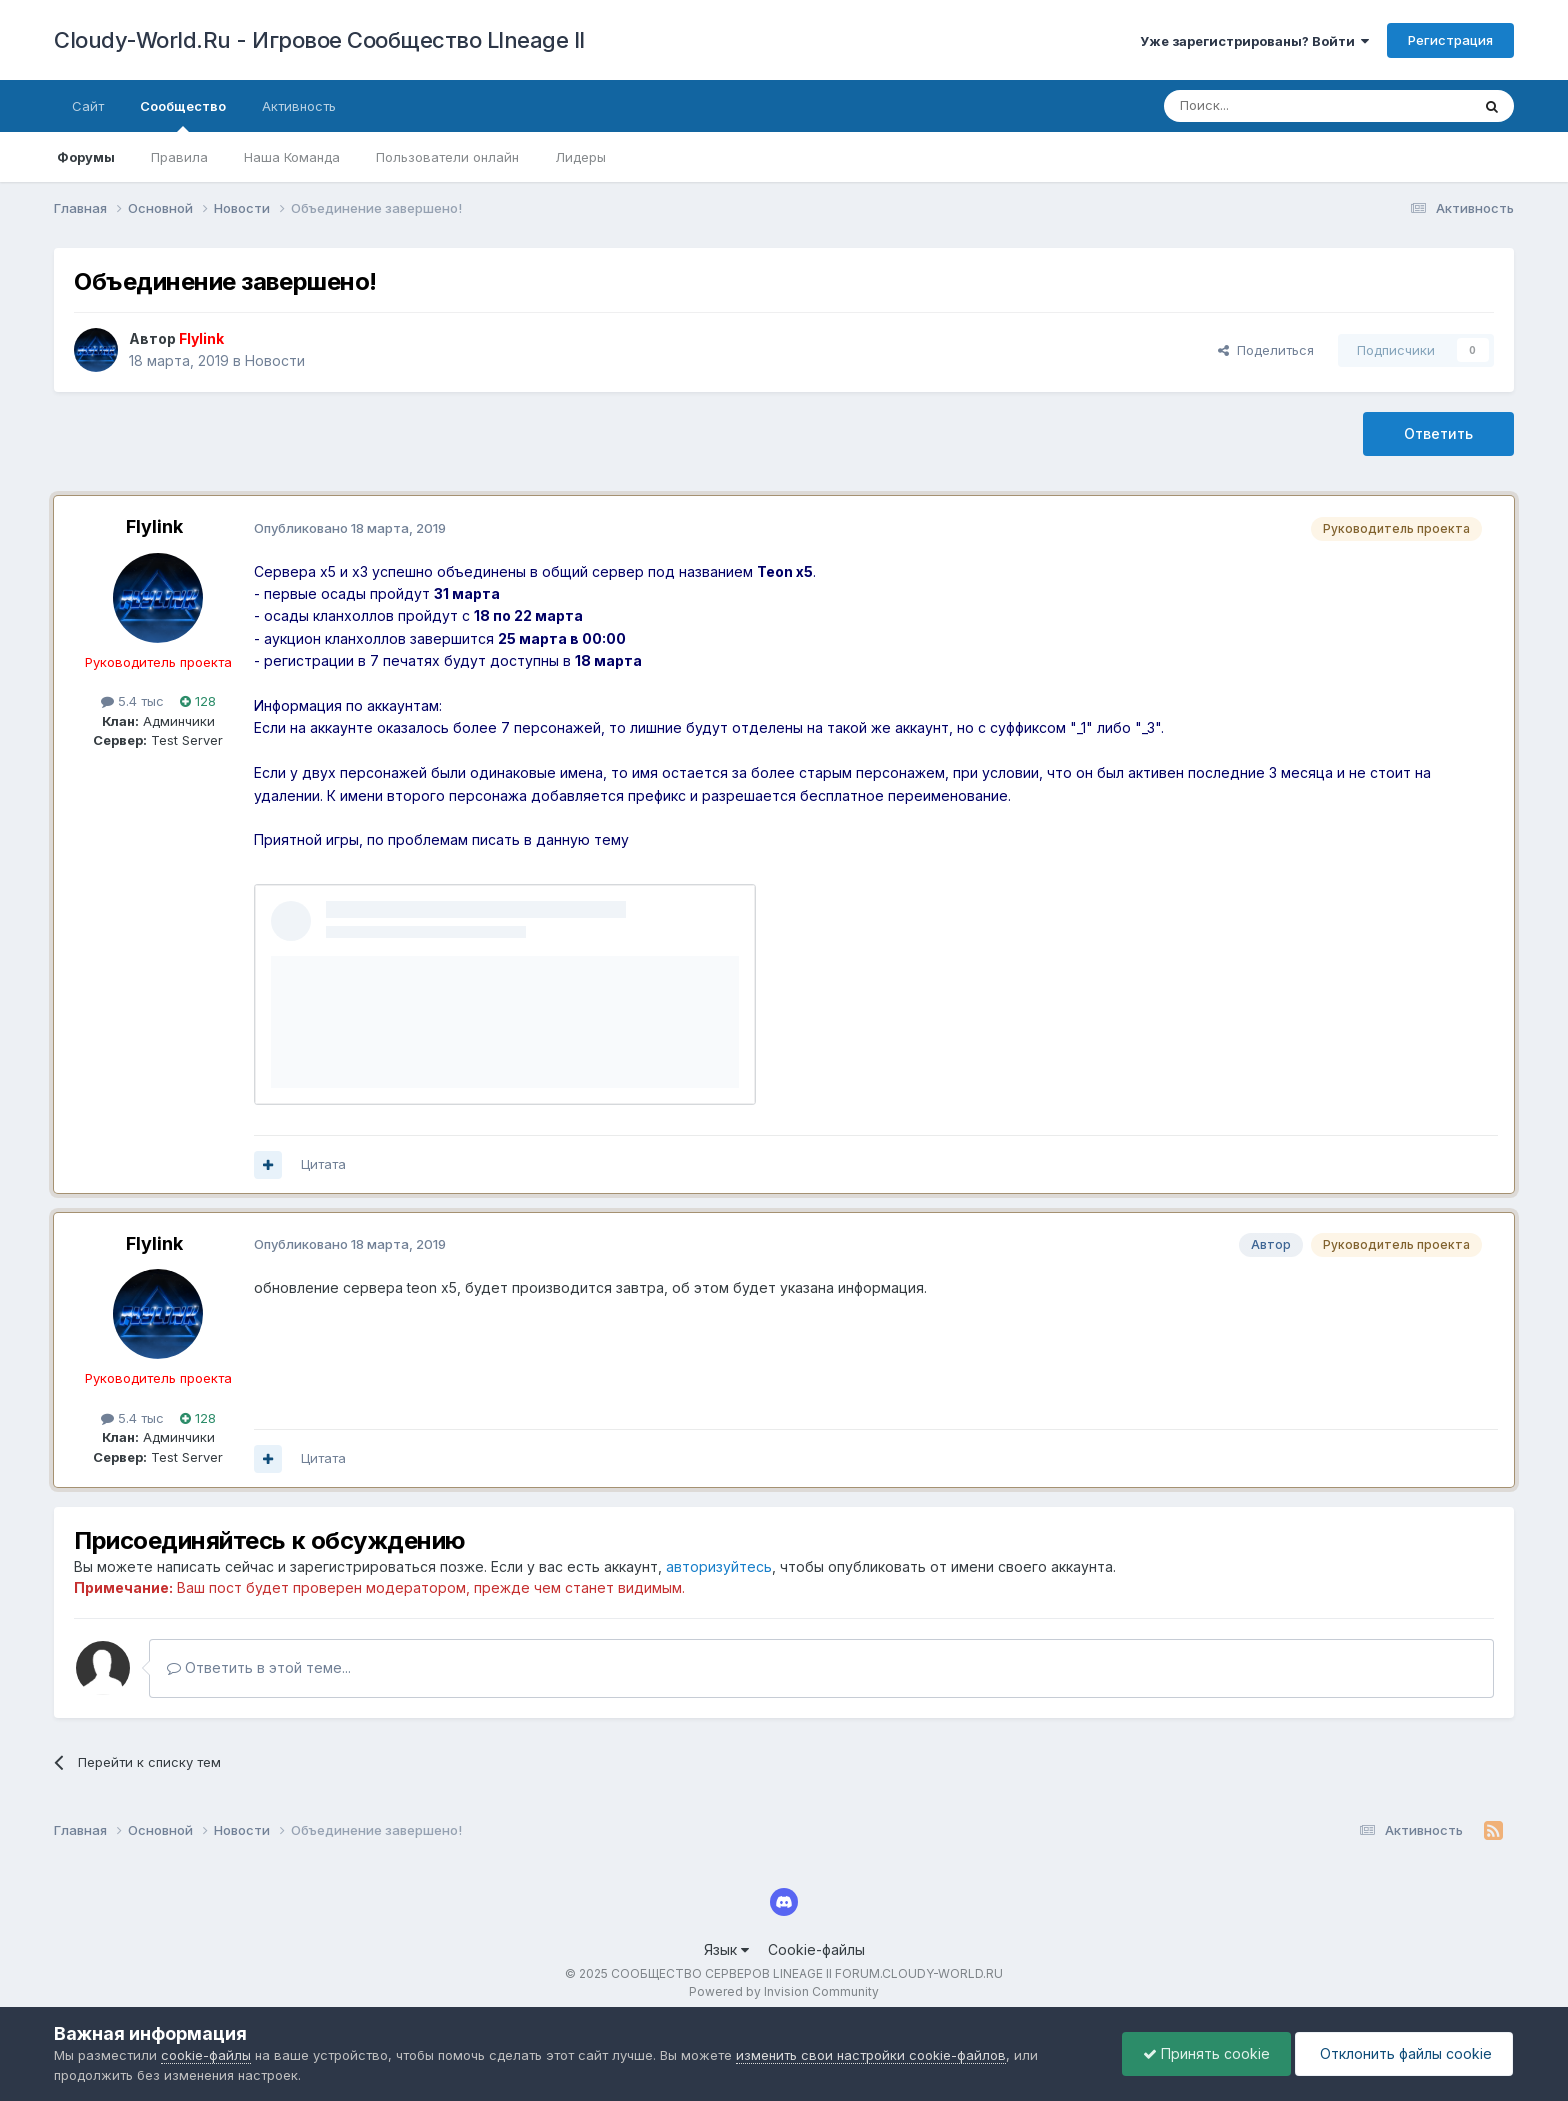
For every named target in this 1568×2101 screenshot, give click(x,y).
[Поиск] (1271, 106)
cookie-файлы (206, 2055)
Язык (726, 1949)
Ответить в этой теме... (259, 1667)
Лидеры (580, 157)
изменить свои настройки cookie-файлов (871, 2055)
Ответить (1438, 433)
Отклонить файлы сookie (1404, 2053)
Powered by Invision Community (784, 1991)
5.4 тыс (132, 701)
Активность (299, 106)
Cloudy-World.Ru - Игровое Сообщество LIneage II (319, 40)
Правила (179, 157)
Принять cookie (1206, 2053)
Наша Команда (292, 157)
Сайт (88, 106)
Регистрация (1450, 40)
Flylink (154, 526)
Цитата (323, 1164)
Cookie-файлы (816, 1949)
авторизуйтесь (719, 1566)
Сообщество (183, 115)
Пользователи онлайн (447, 157)
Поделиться (1266, 350)
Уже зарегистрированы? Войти (1254, 41)
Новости (275, 360)
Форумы (86, 157)
